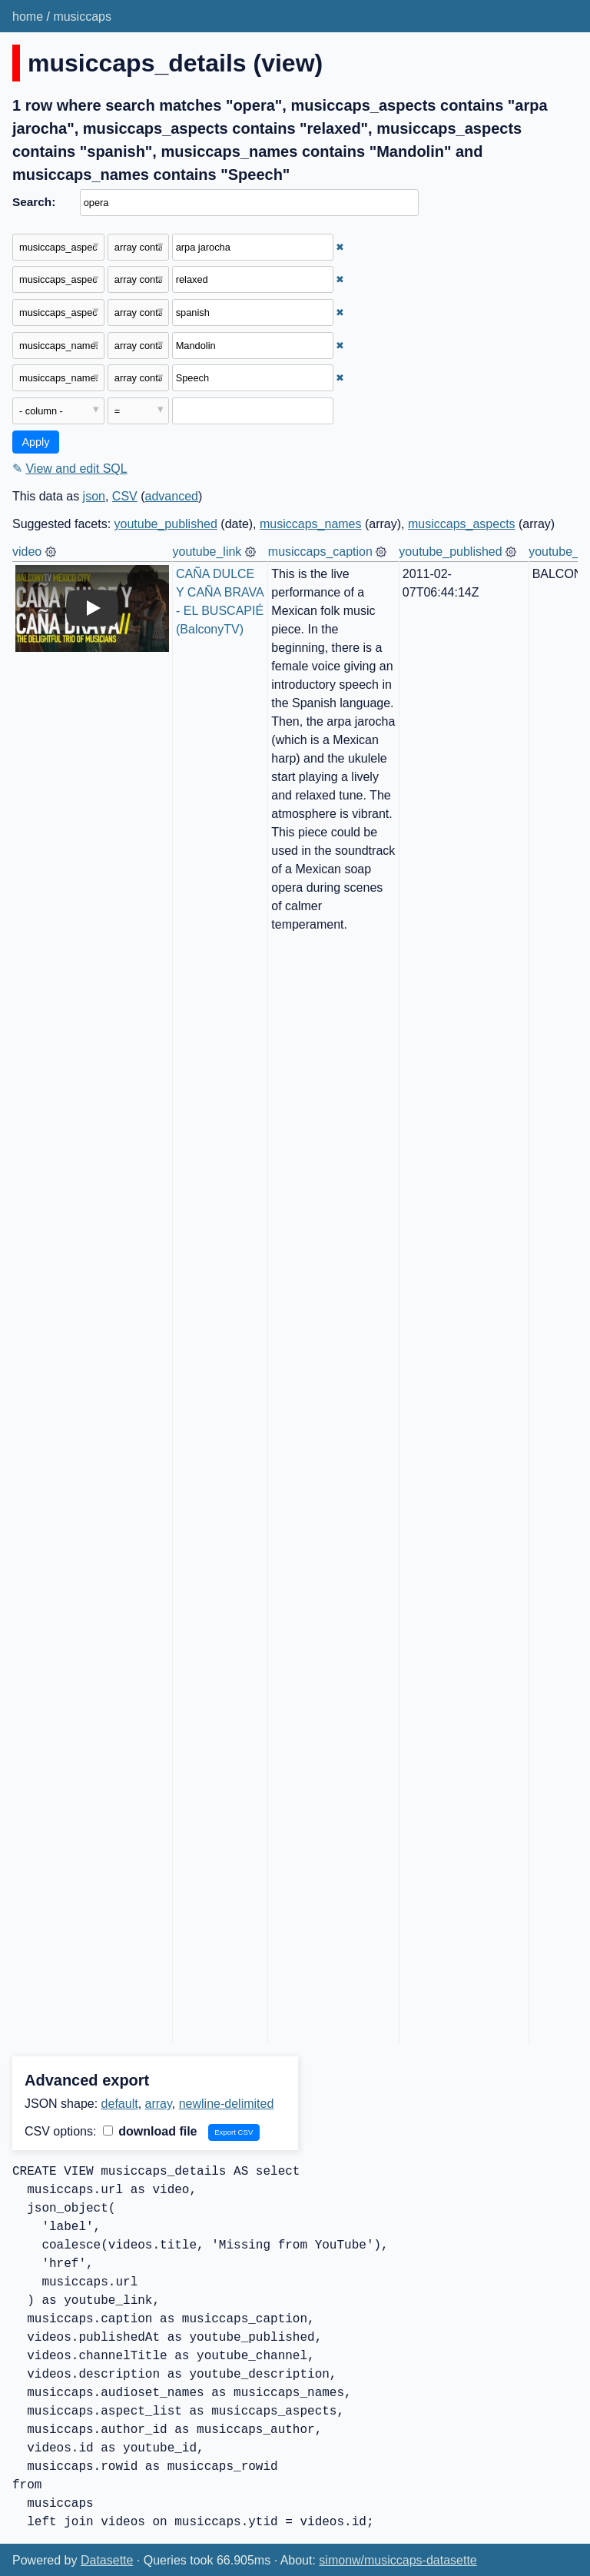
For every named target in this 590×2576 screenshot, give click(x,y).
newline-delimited (226, 2103)
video (26, 551)
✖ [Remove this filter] (340, 247)
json (94, 496)
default (119, 2103)
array (158, 2103)
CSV (125, 496)
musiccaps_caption (320, 551)
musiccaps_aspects (461, 523)
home (27, 16)
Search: (33, 201)
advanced (171, 496)
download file (150, 2131)
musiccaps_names (311, 523)
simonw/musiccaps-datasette (397, 2560)
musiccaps (82, 16)
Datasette (107, 2560)
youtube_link (207, 551)
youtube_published (165, 523)
